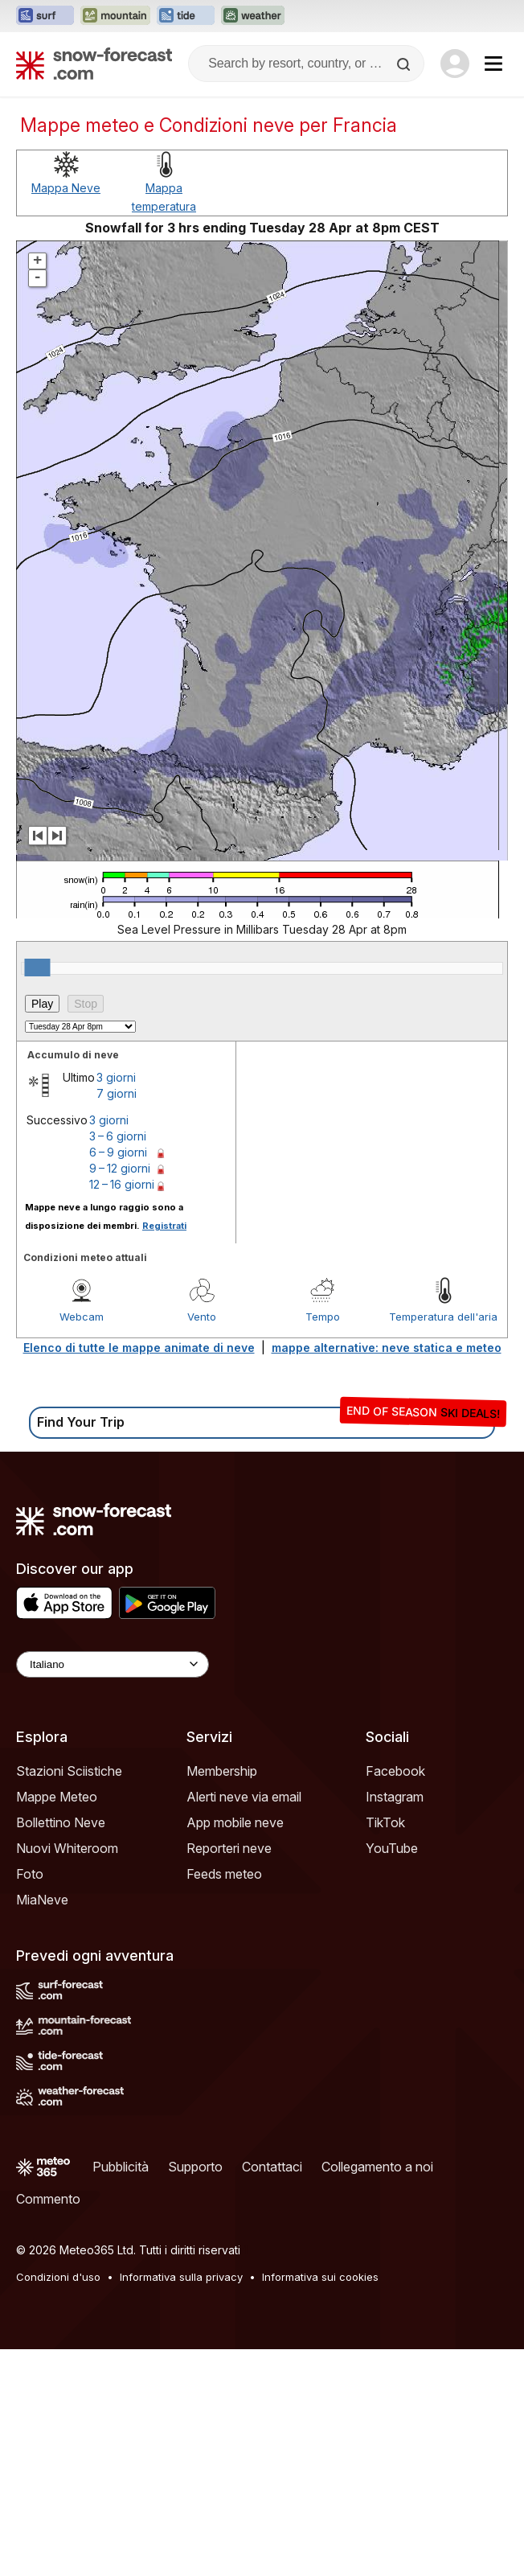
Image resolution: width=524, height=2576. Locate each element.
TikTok (385, 1822)
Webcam (81, 1316)
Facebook (395, 1771)
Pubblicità (120, 2167)
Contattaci (272, 2167)
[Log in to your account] (454, 63)
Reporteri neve (229, 1848)
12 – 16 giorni (121, 1184)
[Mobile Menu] (493, 63)
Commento (48, 2199)
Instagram (395, 1797)
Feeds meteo (224, 1874)
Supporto (195, 2167)
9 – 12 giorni (119, 1168)
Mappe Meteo (56, 1797)
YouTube (392, 1848)
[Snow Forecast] (94, 63)
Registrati (164, 1225)
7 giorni (116, 1093)
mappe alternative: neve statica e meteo (386, 1347)
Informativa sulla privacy (181, 2276)
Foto (29, 1874)
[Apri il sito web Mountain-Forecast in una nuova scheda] (115, 16)
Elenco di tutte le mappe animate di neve (139, 1347)
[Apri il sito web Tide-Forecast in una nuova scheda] (186, 16)
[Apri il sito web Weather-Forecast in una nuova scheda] (253, 16)
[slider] (37, 967)
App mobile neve (235, 1822)
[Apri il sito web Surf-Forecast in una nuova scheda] (45, 16)
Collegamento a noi (377, 2167)
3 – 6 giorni (117, 1136)
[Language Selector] (112, 1664)
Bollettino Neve (60, 1822)
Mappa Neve (65, 188)
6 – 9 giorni (118, 1152)
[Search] (405, 64)
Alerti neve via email (243, 1797)
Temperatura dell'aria (443, 1316)
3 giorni (116, 1077)
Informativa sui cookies (320, 2276)
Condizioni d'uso (58, 2276)
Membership (221, 1771)
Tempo (322, 1316)
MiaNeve (42, 1900)
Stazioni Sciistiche (69, 1771)
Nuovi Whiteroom (67, 1848)
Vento (201, 1316)
